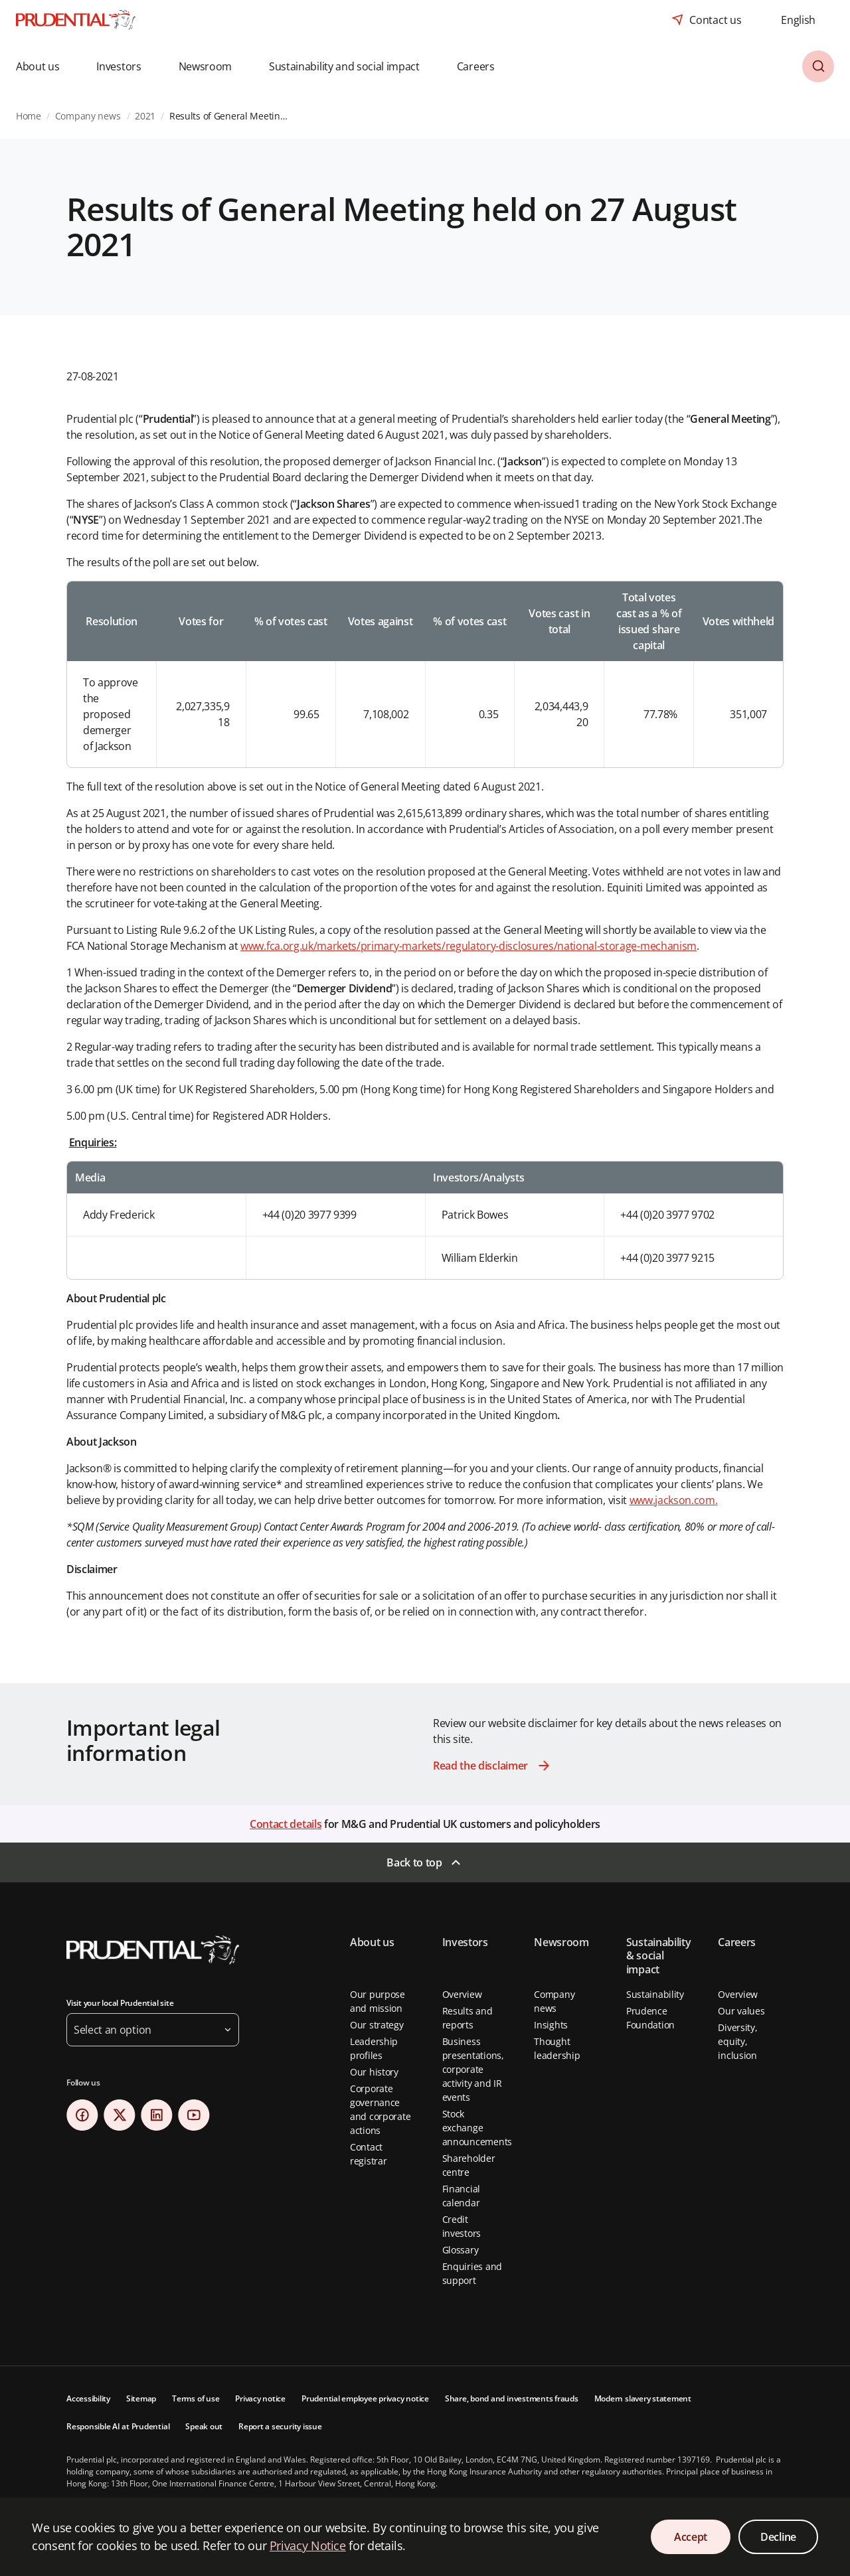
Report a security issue (279, 2426)
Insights (551, 2024)
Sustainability (655, 1994)
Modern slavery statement (642, 2398)
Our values (741, 2011)
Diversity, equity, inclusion (737, 2041)
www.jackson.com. (674, 1500)
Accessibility (88, 2398)
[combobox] (798, 20)
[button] (47, 66)
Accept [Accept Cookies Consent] (690, 2537)
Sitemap (141, 2398)
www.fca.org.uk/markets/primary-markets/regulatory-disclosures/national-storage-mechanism (468, 946)
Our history (374, 2072)
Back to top (414, 1862)
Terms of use (195, 2398)
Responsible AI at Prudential (117, 2426)
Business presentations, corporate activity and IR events (473, 2069)
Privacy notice (260, 2398)
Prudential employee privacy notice (365, 2398)
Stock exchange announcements (477, 2127)
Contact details (285, 1824)
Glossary (460, 2249)
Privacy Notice (308, 2545)
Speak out (203, 2426)
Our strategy (377, 2024)
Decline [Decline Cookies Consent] (778, 2537)
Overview (462, 1994)
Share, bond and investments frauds (511, 2398)
